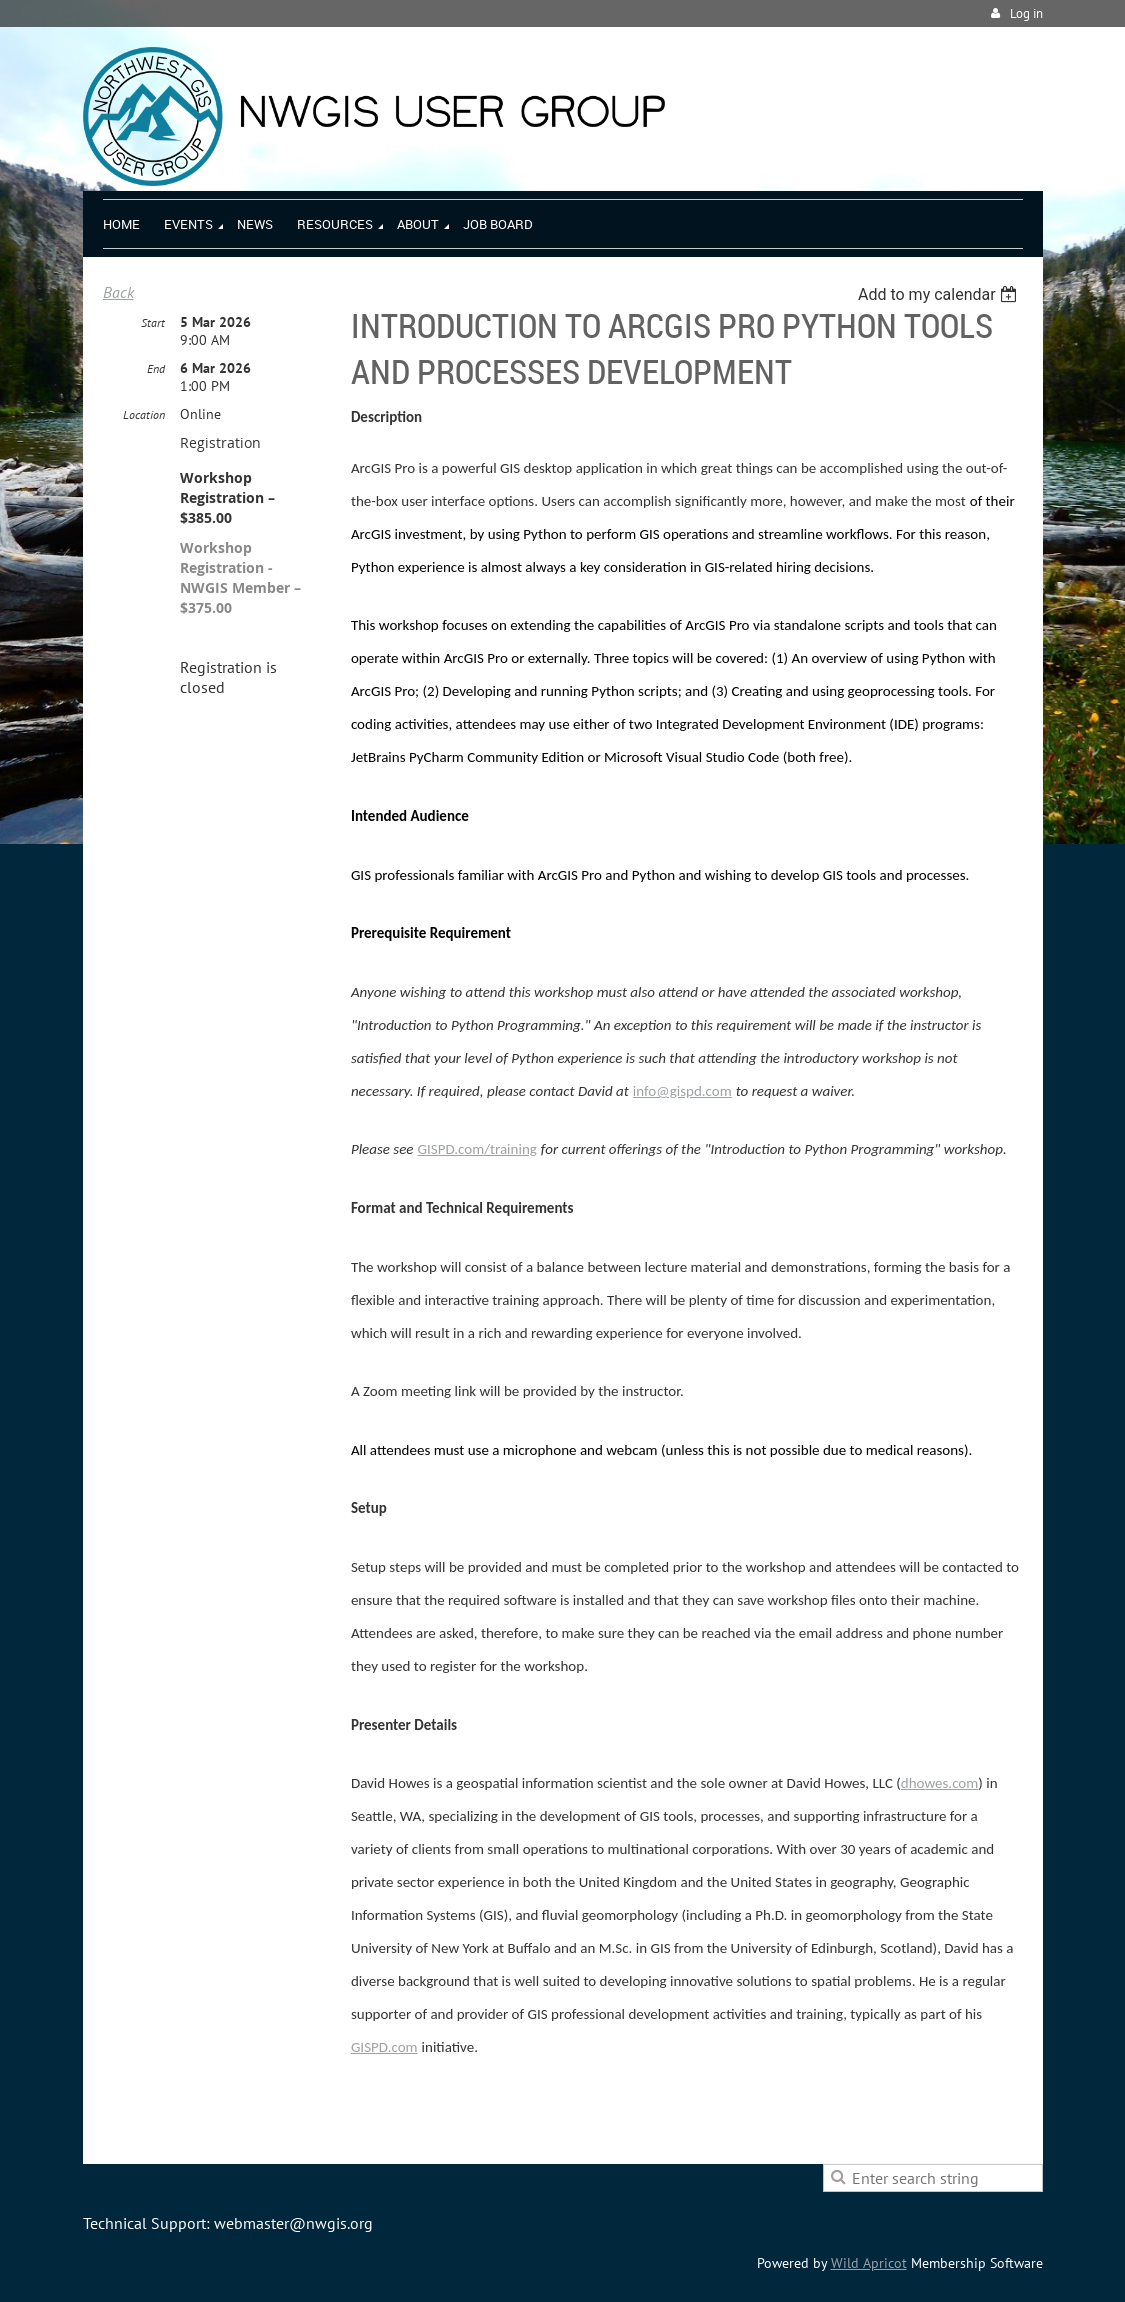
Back (118, 292)
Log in (1026, 13)
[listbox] (940, 294)
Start (153, 322)
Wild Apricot (869, 2263)
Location (144, 414)
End (156, 368)
